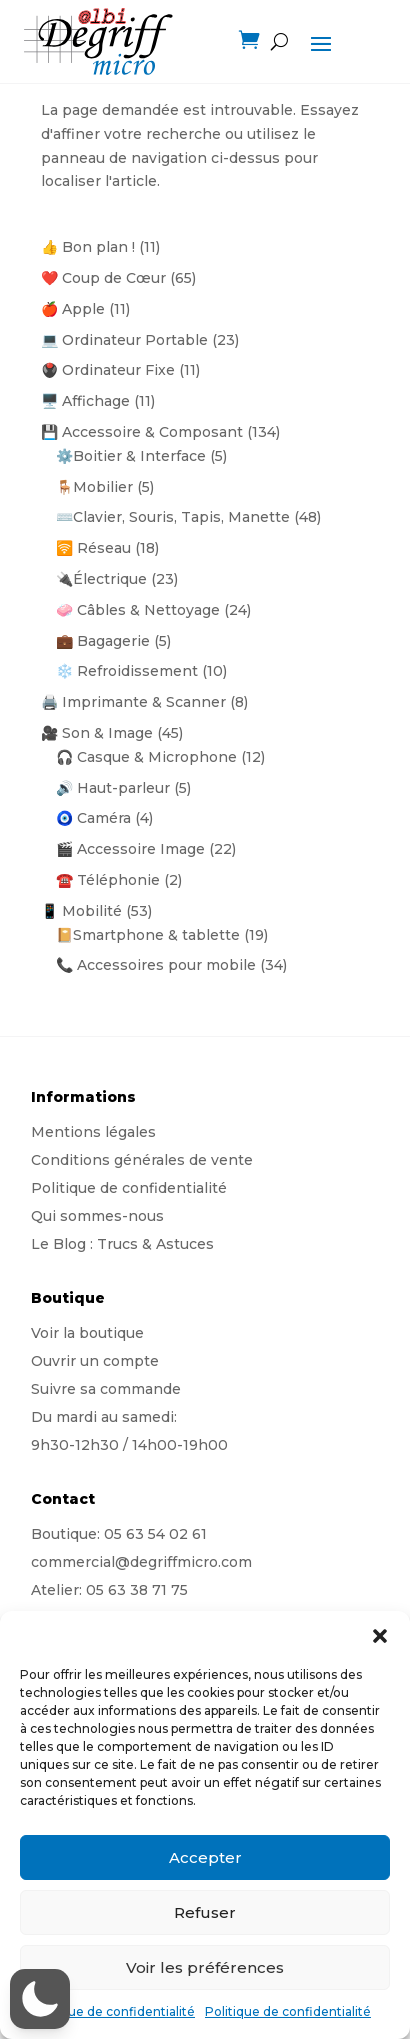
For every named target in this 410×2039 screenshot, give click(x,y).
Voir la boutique (87, 1333)
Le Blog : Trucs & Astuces (122, 1244)
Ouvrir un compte (95, 1361)
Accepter (205, 1857)
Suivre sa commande (106, 1389)
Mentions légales (93, 1132)
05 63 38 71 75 (137, 1590)
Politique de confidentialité (112, 2011)
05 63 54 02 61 (155, 1534)
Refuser (205, 1912)
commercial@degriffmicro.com (141, 1562)
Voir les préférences (205, 1967)
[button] (380, 1636)
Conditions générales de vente (142, 1160)
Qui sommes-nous (97, 1216)
